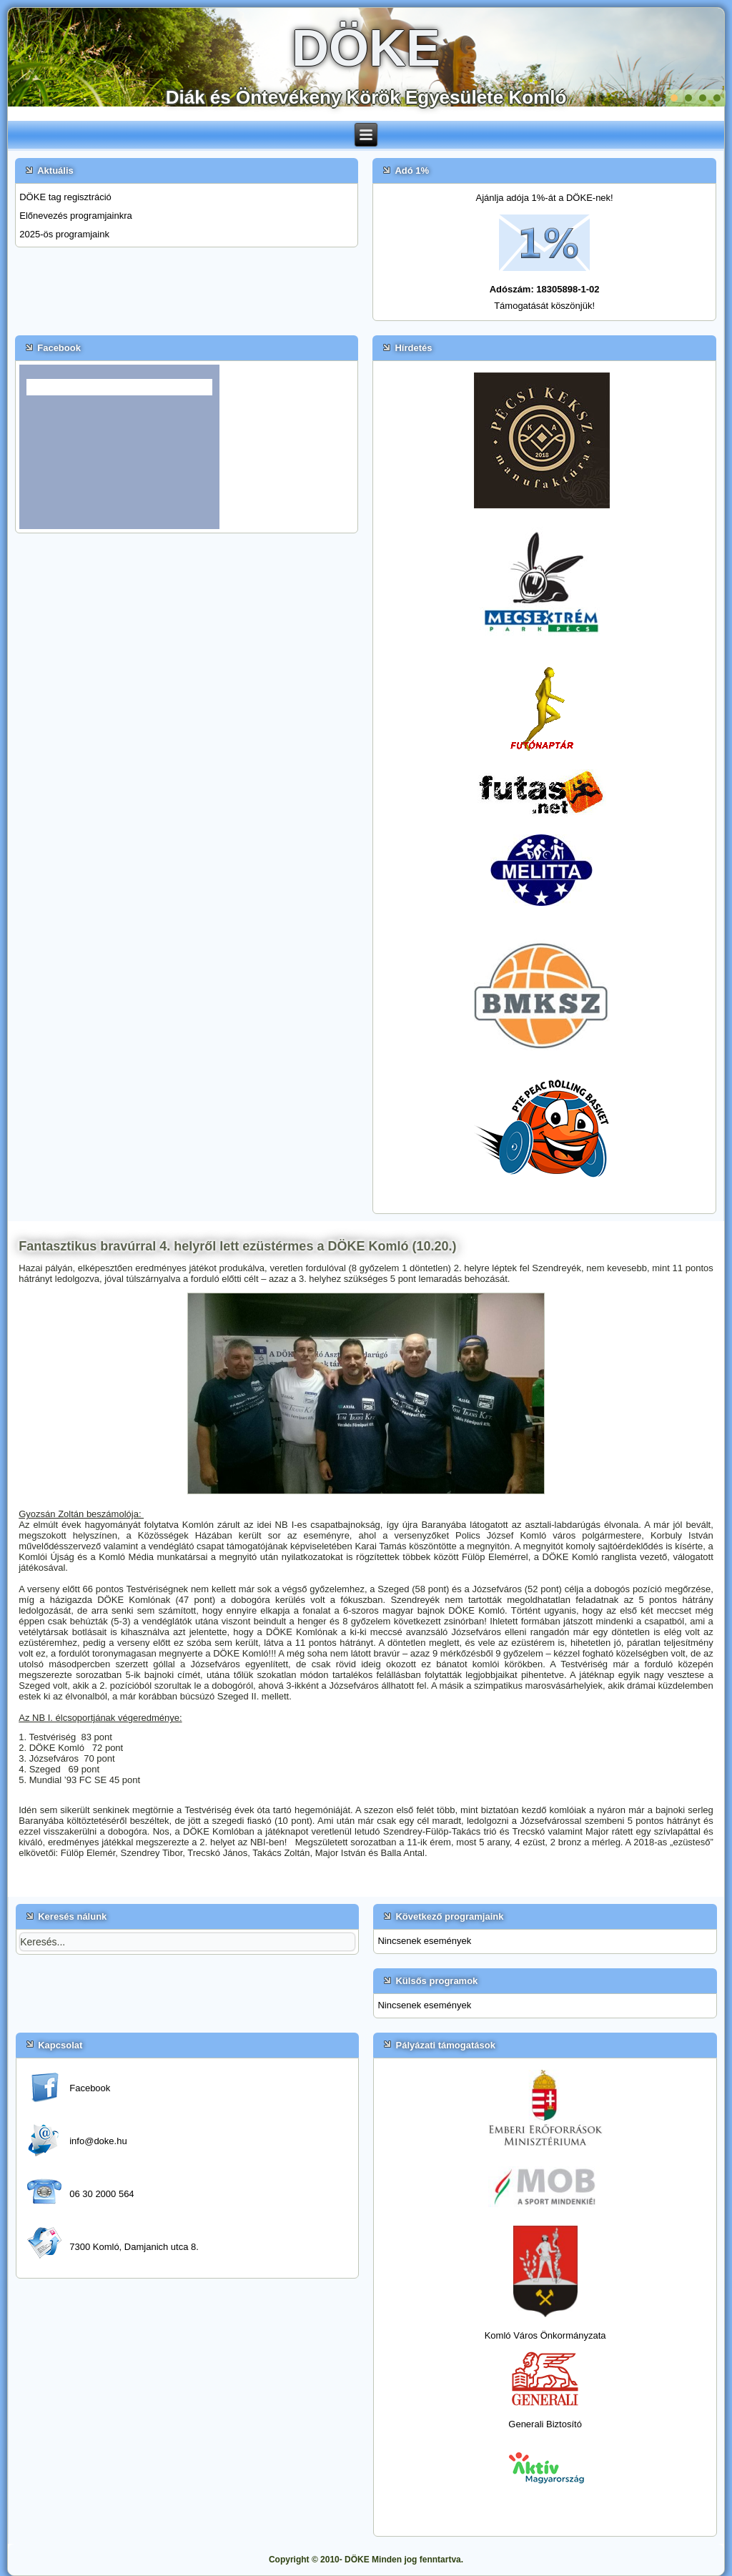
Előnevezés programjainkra (75, 215)
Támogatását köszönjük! (544, 305)
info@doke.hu (98, 2141)
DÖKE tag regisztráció (65, 197)
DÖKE (366, 48)
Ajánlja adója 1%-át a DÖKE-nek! (544, 197)
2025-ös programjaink (64, 234)
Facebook (89, 2088)
